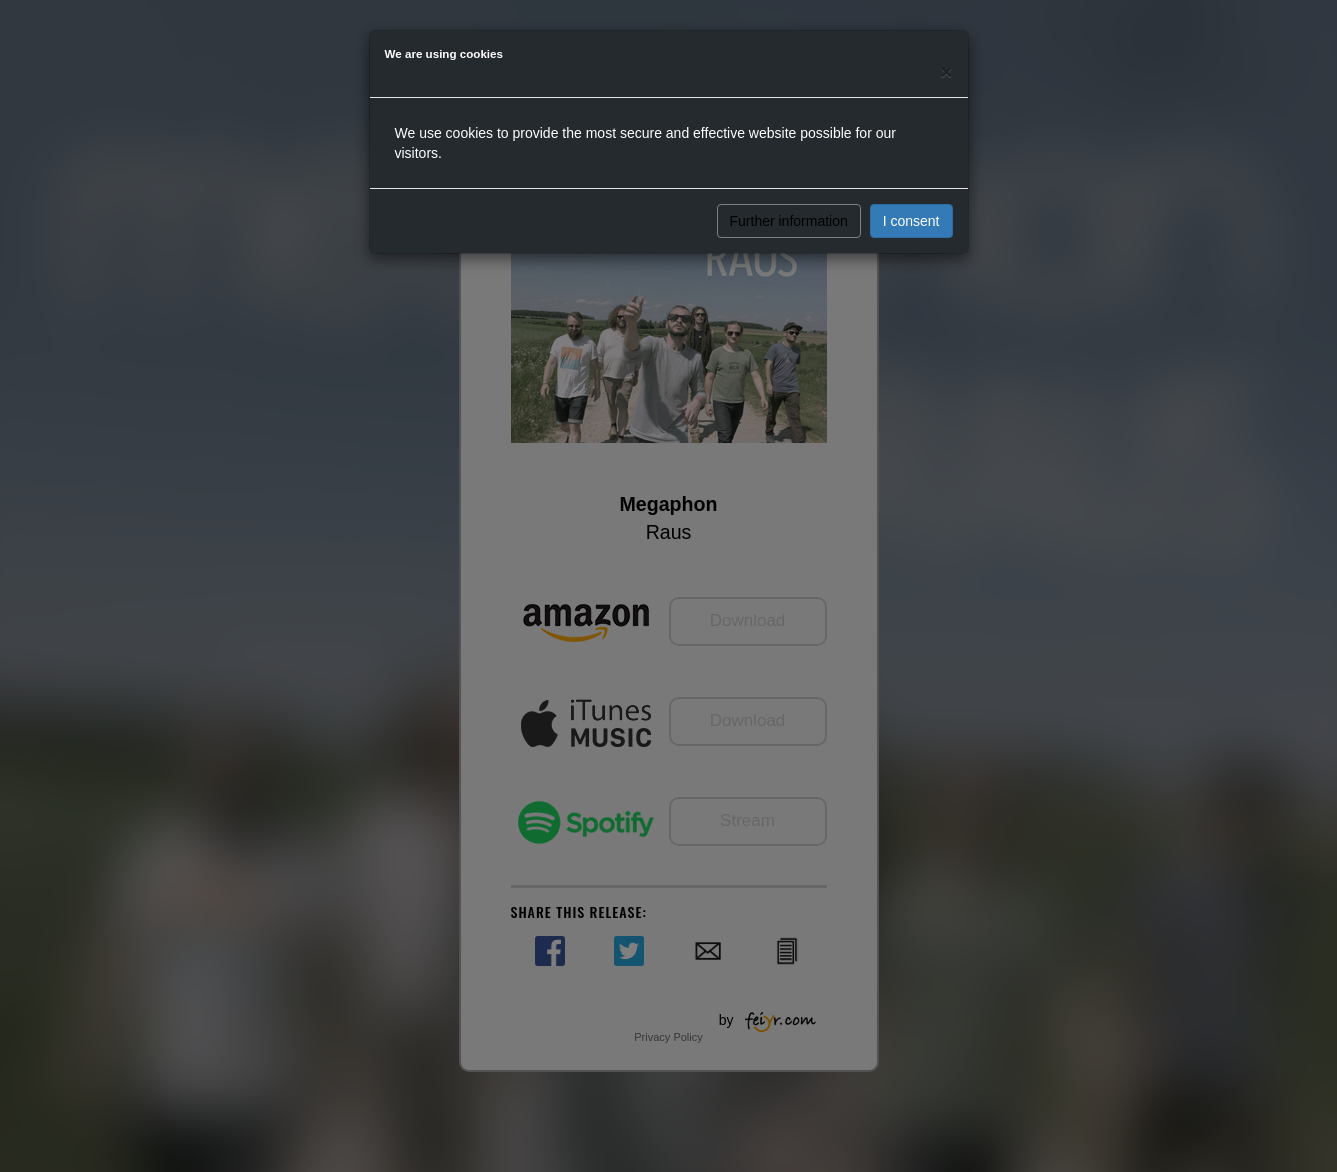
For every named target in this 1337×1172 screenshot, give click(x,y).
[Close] (946, 71)
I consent (911, 221)
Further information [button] (789, 221)
